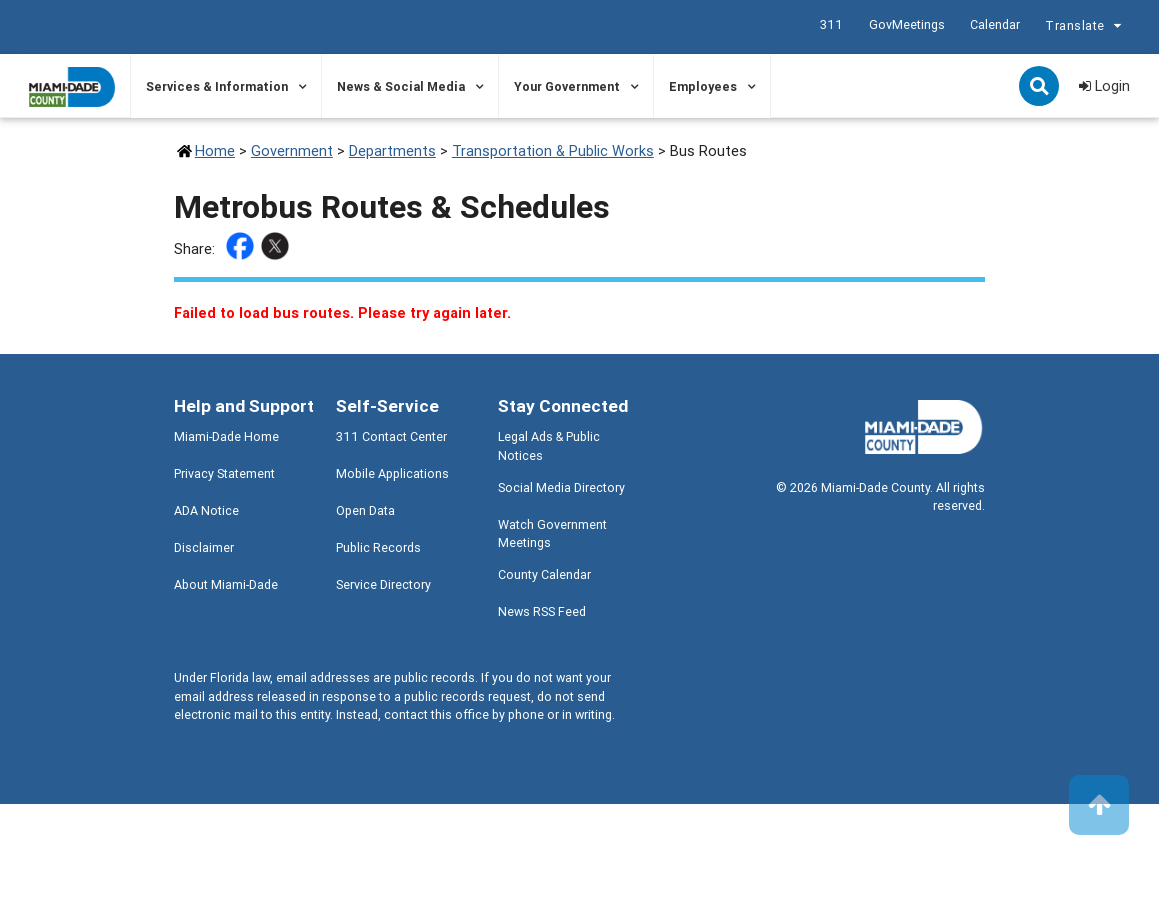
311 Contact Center (391, 436)
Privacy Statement (224, 473)
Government (292, 150)
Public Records (378, 547)
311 (831, 24)
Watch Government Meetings (552, 534)
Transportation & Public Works (553, 150)
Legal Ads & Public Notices (549, 446)
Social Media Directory (561, 487)
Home (215, 150)
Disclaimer (204, 547)
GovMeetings (907, 24)
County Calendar (544, 574)
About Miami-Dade (226, 584)
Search (1041, 88)
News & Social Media (401, 86)
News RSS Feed (542, 611)
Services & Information (217, 86)
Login (1104, 85)
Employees (703, 86)
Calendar (995, 24)
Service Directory (383, 584)
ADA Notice (206, 510)
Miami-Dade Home (226, 436)
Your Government (567, 86)
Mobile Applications (392, 473)
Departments (392, 150)
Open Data (365, 510)
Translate (1086, 27)
